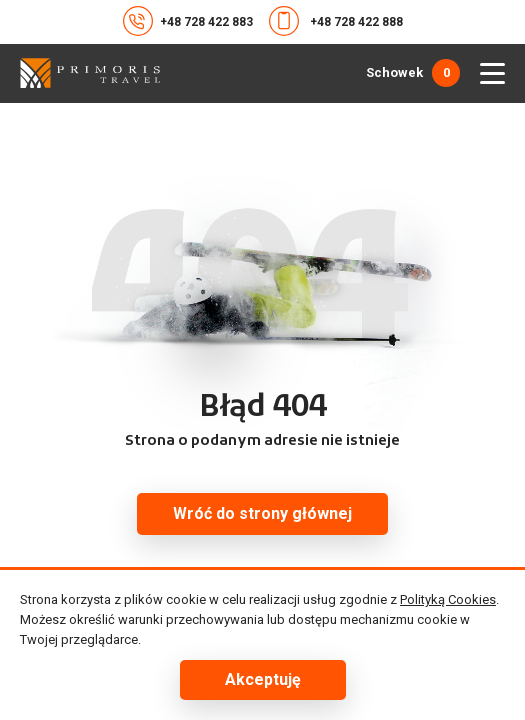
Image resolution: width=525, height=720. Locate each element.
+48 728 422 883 (188, 21)
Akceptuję (263, 679)
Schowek (413, 73)
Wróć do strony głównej (262, 513)
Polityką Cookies (448, 599)
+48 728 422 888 (336, 21)
